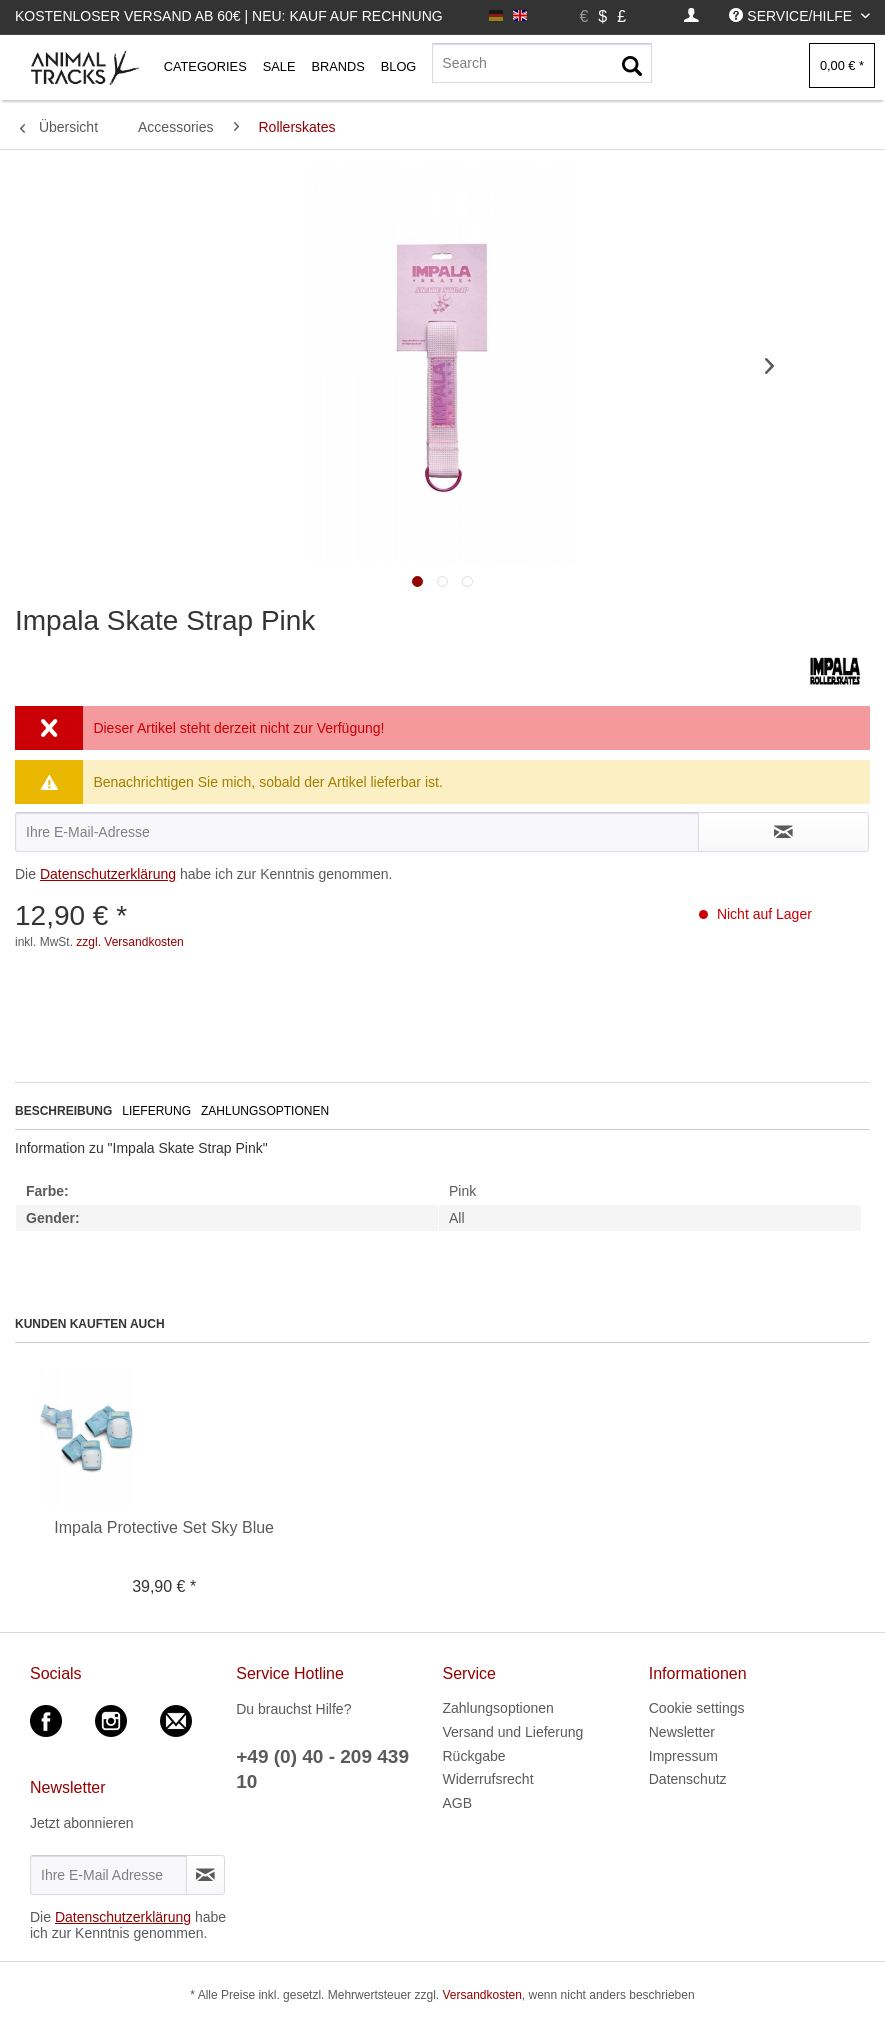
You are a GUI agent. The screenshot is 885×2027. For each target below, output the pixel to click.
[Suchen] (632, 67)
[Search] (542, 63)
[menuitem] (691, 16)
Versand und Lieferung (513, 1732)
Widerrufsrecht (488, 1779)
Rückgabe (474, 1756)
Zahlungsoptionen (265, 1111)
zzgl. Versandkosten (129, 942)
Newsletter (682, 1732)
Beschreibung (63, 1111)
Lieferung (156, 1111)
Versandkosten (481, 1995)
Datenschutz (688, 1779)
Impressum (683, 1756)
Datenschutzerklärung (108, 874)
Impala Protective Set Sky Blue (164, 1527)
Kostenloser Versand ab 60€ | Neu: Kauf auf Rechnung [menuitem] (229, 16)
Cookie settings (697, 1708)
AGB (458, 1803)
